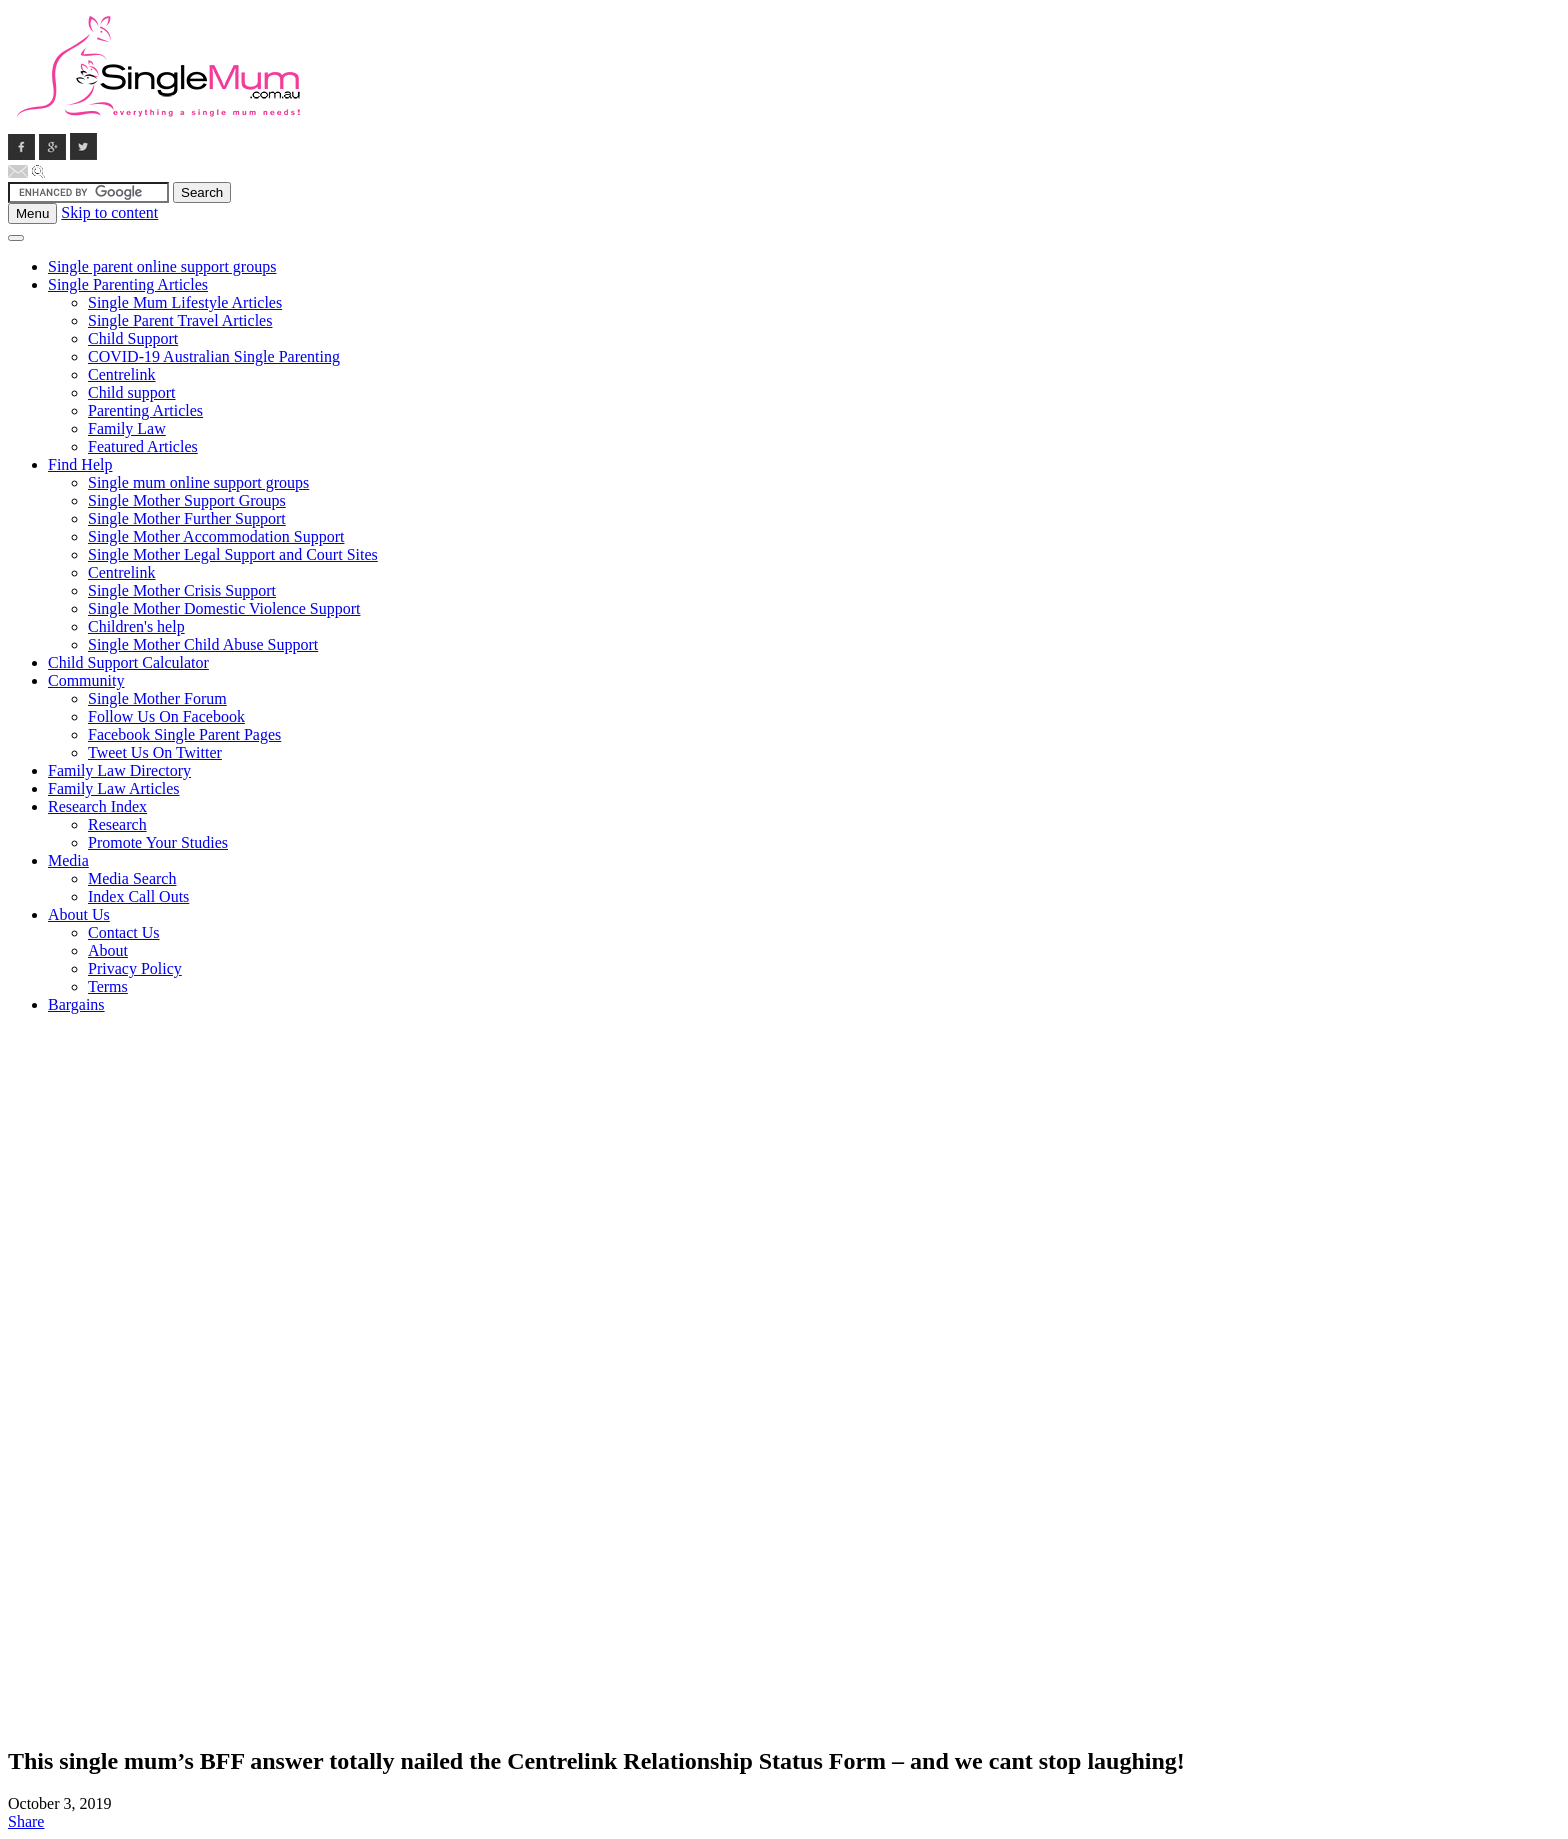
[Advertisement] (88, 1330)
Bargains (76, 1004)
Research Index (97, 806)
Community (86, 680)
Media (68, 860)
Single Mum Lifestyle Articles (185, 302)
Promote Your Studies (158, 842)
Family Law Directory (119, 770)
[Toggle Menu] (16, 238)
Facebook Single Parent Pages (184, 734)
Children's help (136, 626)
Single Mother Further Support (187, 518)
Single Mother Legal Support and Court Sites (233, 554)
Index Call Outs (138, 896)
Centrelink (122, 374)
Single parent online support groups (162, 266)
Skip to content (109, 212)
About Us (79, 914)
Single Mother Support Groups (187, 500)
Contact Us (124, 932)
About (108, 950)
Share (26, 1821)
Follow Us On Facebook (166, 716)
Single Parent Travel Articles (180, 320)
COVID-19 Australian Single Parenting (214, 356)
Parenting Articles (145, 410)
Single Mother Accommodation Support (216, 536)
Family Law (127, 428)
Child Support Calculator (128, 662)
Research (117, 824)
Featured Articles (143, 446)
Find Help (80, 464)
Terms (108, 986)
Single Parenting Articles (128, 284)
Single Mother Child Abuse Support (203, 644)
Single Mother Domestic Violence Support (224, 608)
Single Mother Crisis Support (182, 590)
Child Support (133, 338)
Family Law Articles (114, 788)
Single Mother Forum (157, 698)
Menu (32, 213)
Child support (132, 392)
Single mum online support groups (198, 482)
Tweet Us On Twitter (155, 752)
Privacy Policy (135, 968)
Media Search (132, 878)
